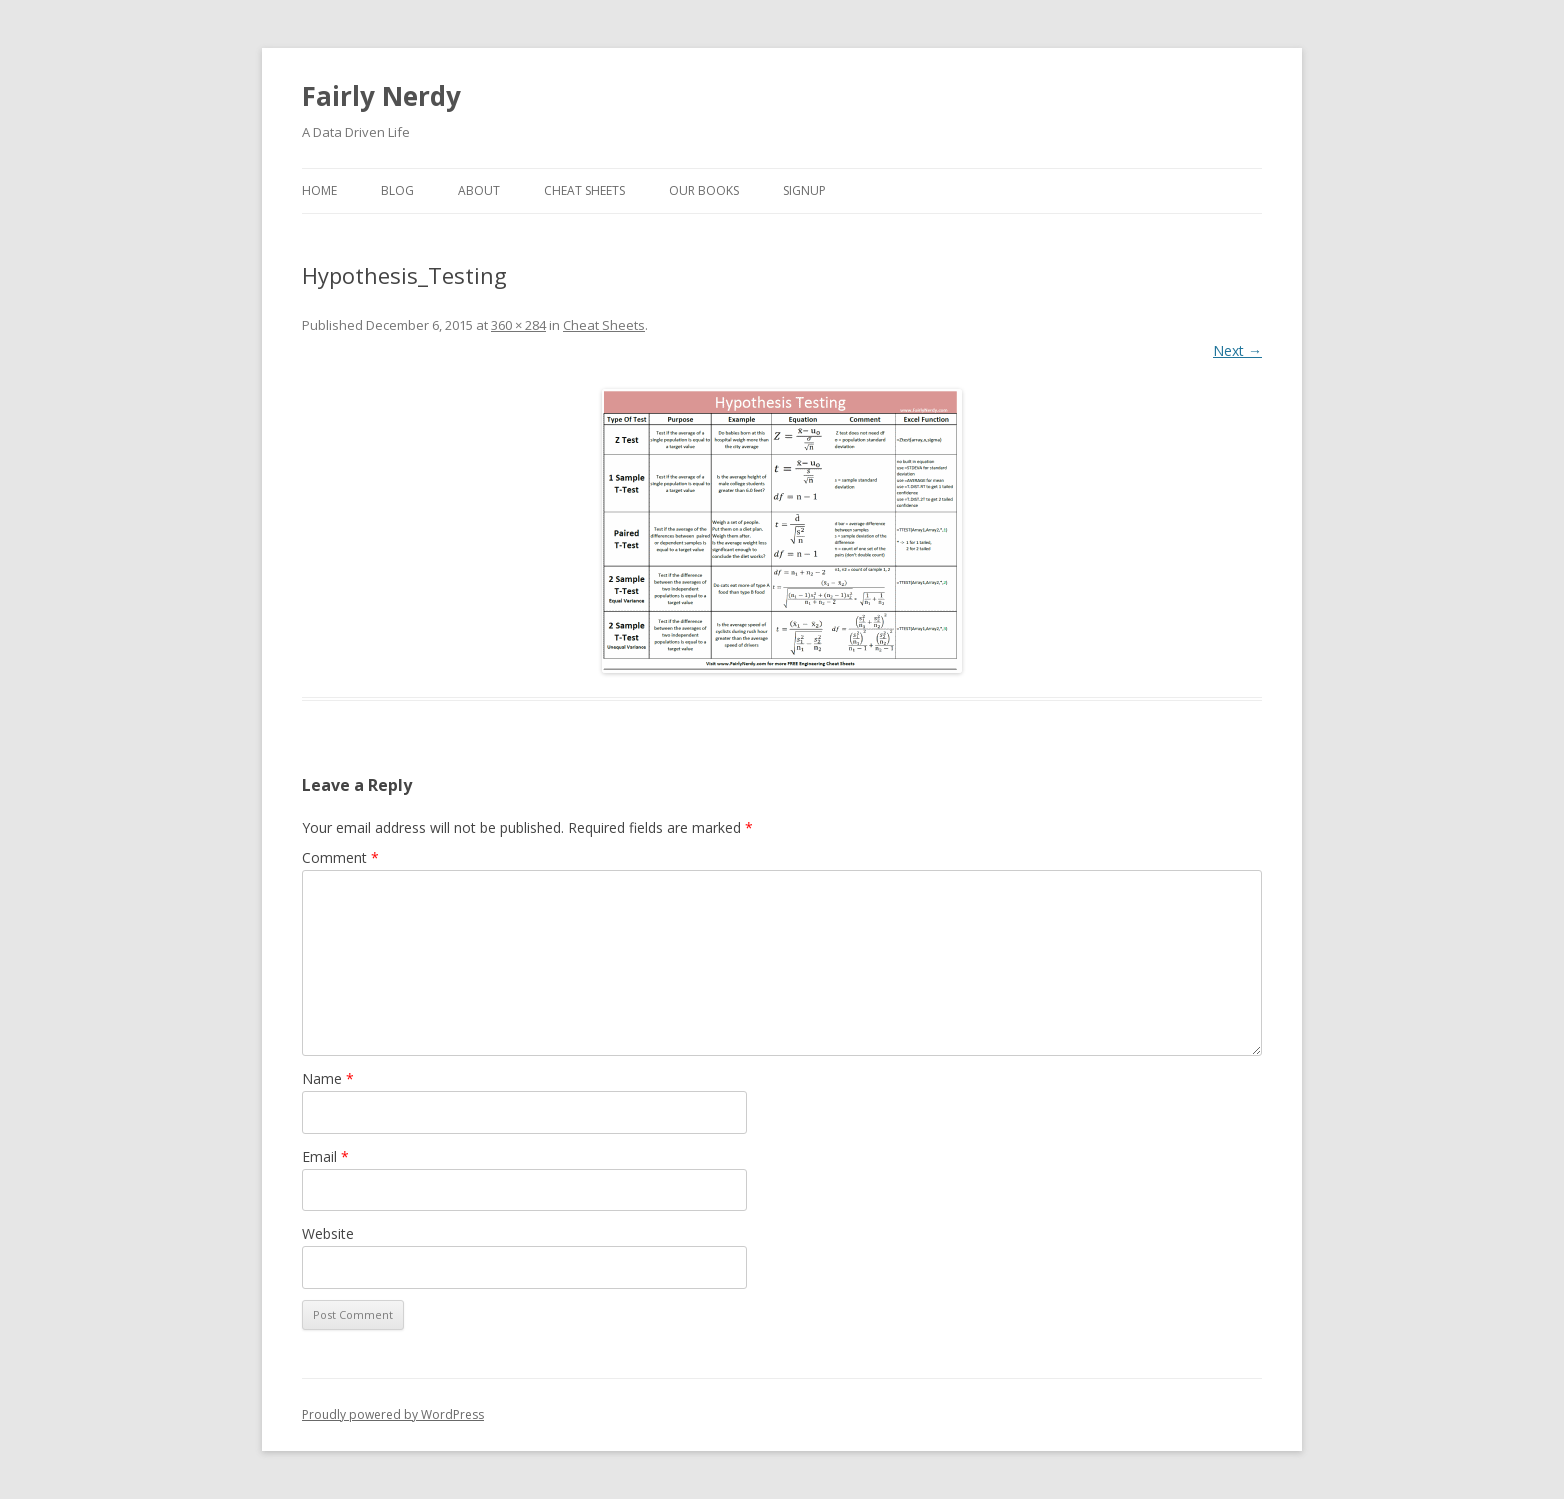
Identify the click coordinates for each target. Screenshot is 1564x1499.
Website (328, 1233)
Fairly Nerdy (381, 96)
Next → (1237, 350)
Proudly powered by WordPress (393, 1414)
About (479, 190)
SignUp (804, 190)
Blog (397, 190)
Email (325, 1156)
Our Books (704, 190)
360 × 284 (518, 325)
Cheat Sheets (584, 190)
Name (328, 1078)
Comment (340, 857)
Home (319, 190)
